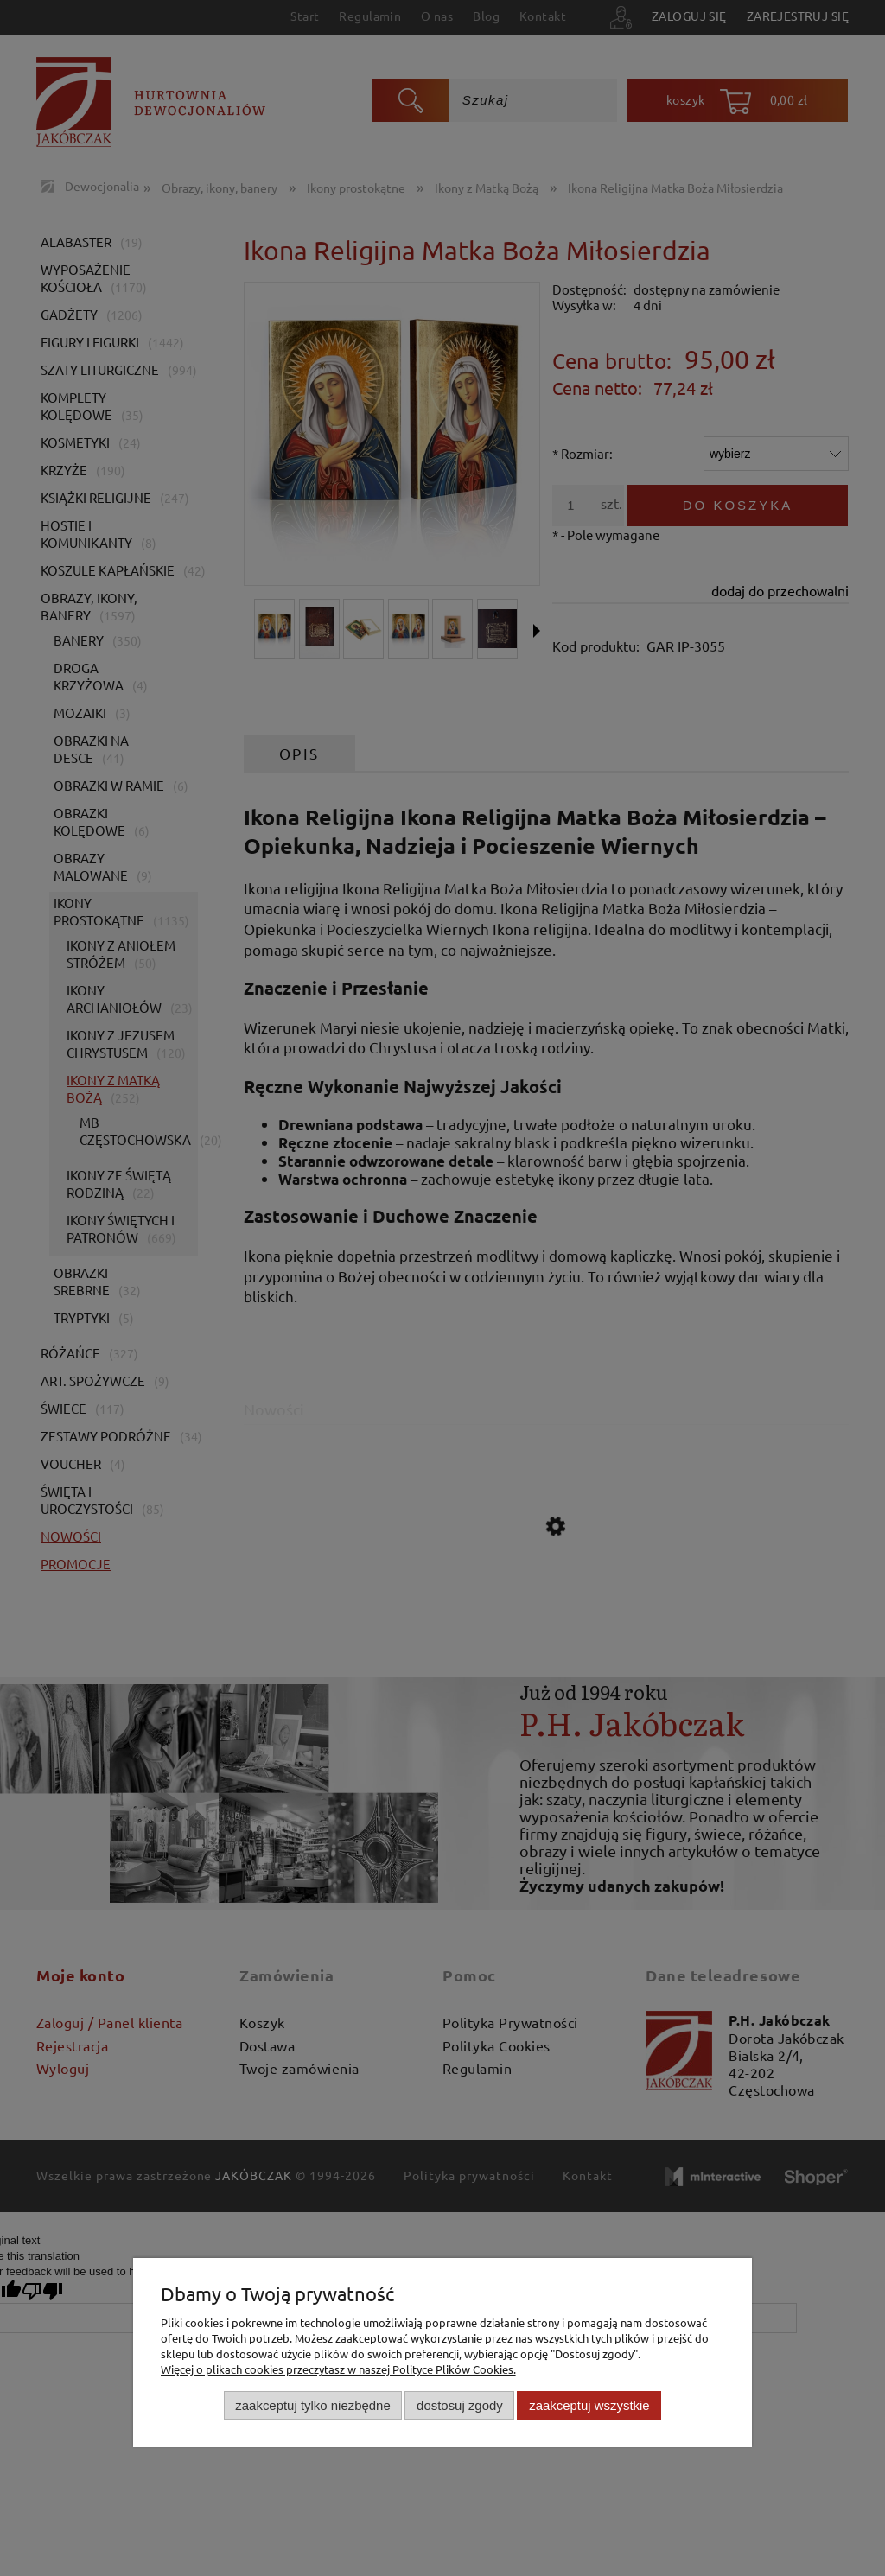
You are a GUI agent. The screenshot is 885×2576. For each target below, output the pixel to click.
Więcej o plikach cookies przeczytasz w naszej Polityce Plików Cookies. (338, 2369)
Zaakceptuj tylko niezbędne (312, 2405)
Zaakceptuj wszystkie (589, 2405)
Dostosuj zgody (460, 2405)
